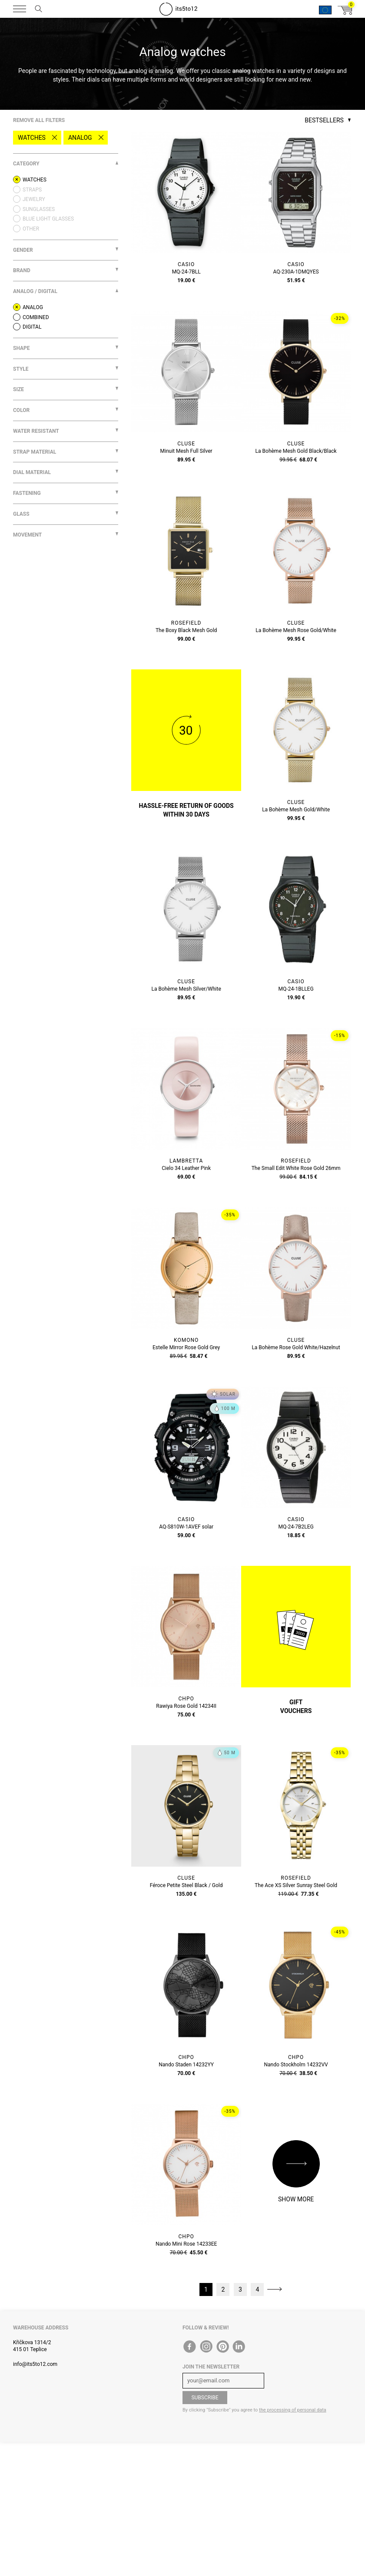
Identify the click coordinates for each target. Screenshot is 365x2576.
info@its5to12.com (35, 2364)
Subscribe (204, 2398)
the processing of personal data (292, 2410)
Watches (32, 137)
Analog (80, 137)
